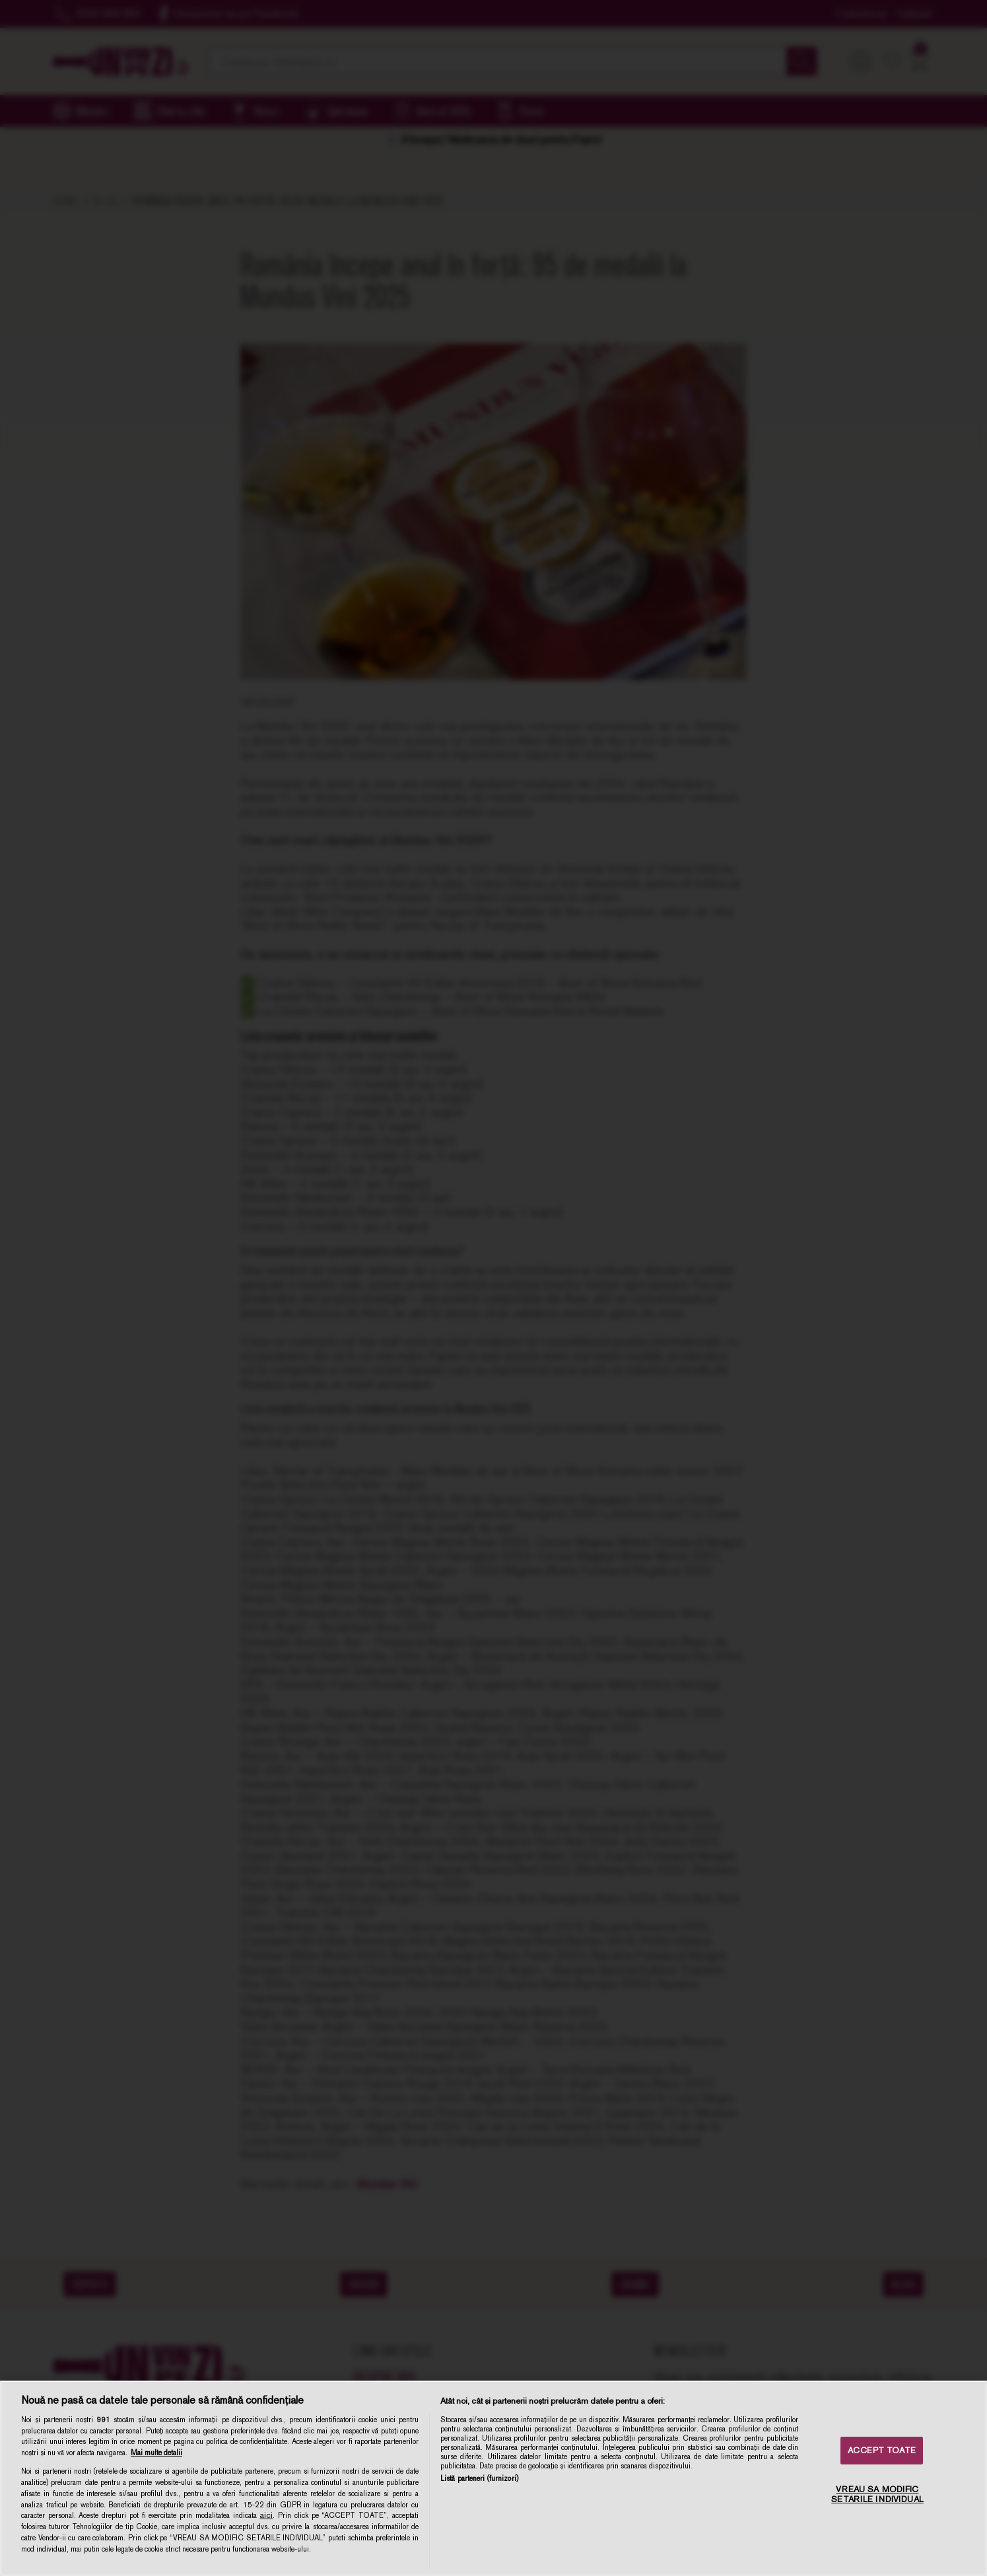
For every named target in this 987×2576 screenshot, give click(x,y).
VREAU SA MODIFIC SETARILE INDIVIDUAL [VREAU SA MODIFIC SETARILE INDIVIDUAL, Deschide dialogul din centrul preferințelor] (877, 2494)
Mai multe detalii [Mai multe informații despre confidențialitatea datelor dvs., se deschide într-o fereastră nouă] (156, 2452)
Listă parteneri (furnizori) (479, 2478)
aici (266, 2515)
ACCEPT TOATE (882, 2450)
